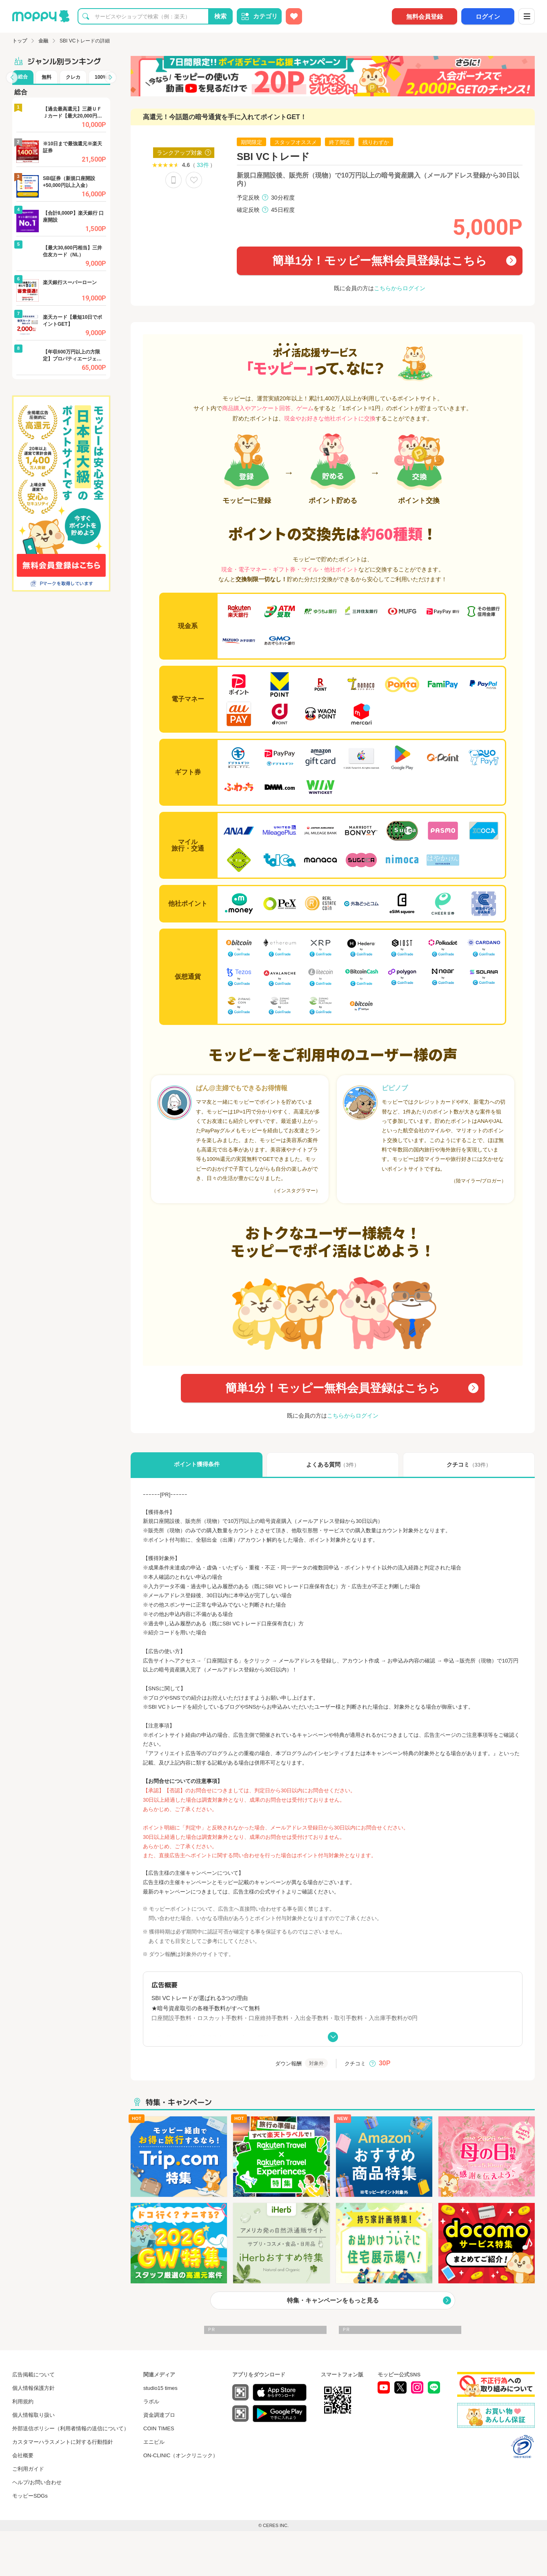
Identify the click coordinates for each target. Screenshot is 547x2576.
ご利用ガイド (28, 2469)
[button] (12, 77)
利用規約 (22, 2401)
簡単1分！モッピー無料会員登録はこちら (379, 260)
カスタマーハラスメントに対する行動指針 (62, 2442)
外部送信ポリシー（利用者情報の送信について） (70, 2428)
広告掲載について (33, 2375)
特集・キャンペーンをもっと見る (333, 2300)
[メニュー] (526, 16)
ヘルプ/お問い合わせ (37, 2482)
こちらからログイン (399, 288)
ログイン (488, 16)
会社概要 (22, 2455)
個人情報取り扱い (33, 2415)
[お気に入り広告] (294, 16)
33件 (203, 165)
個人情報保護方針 (33, 2388)
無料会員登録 (424, 16)
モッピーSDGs (30, 2496)
